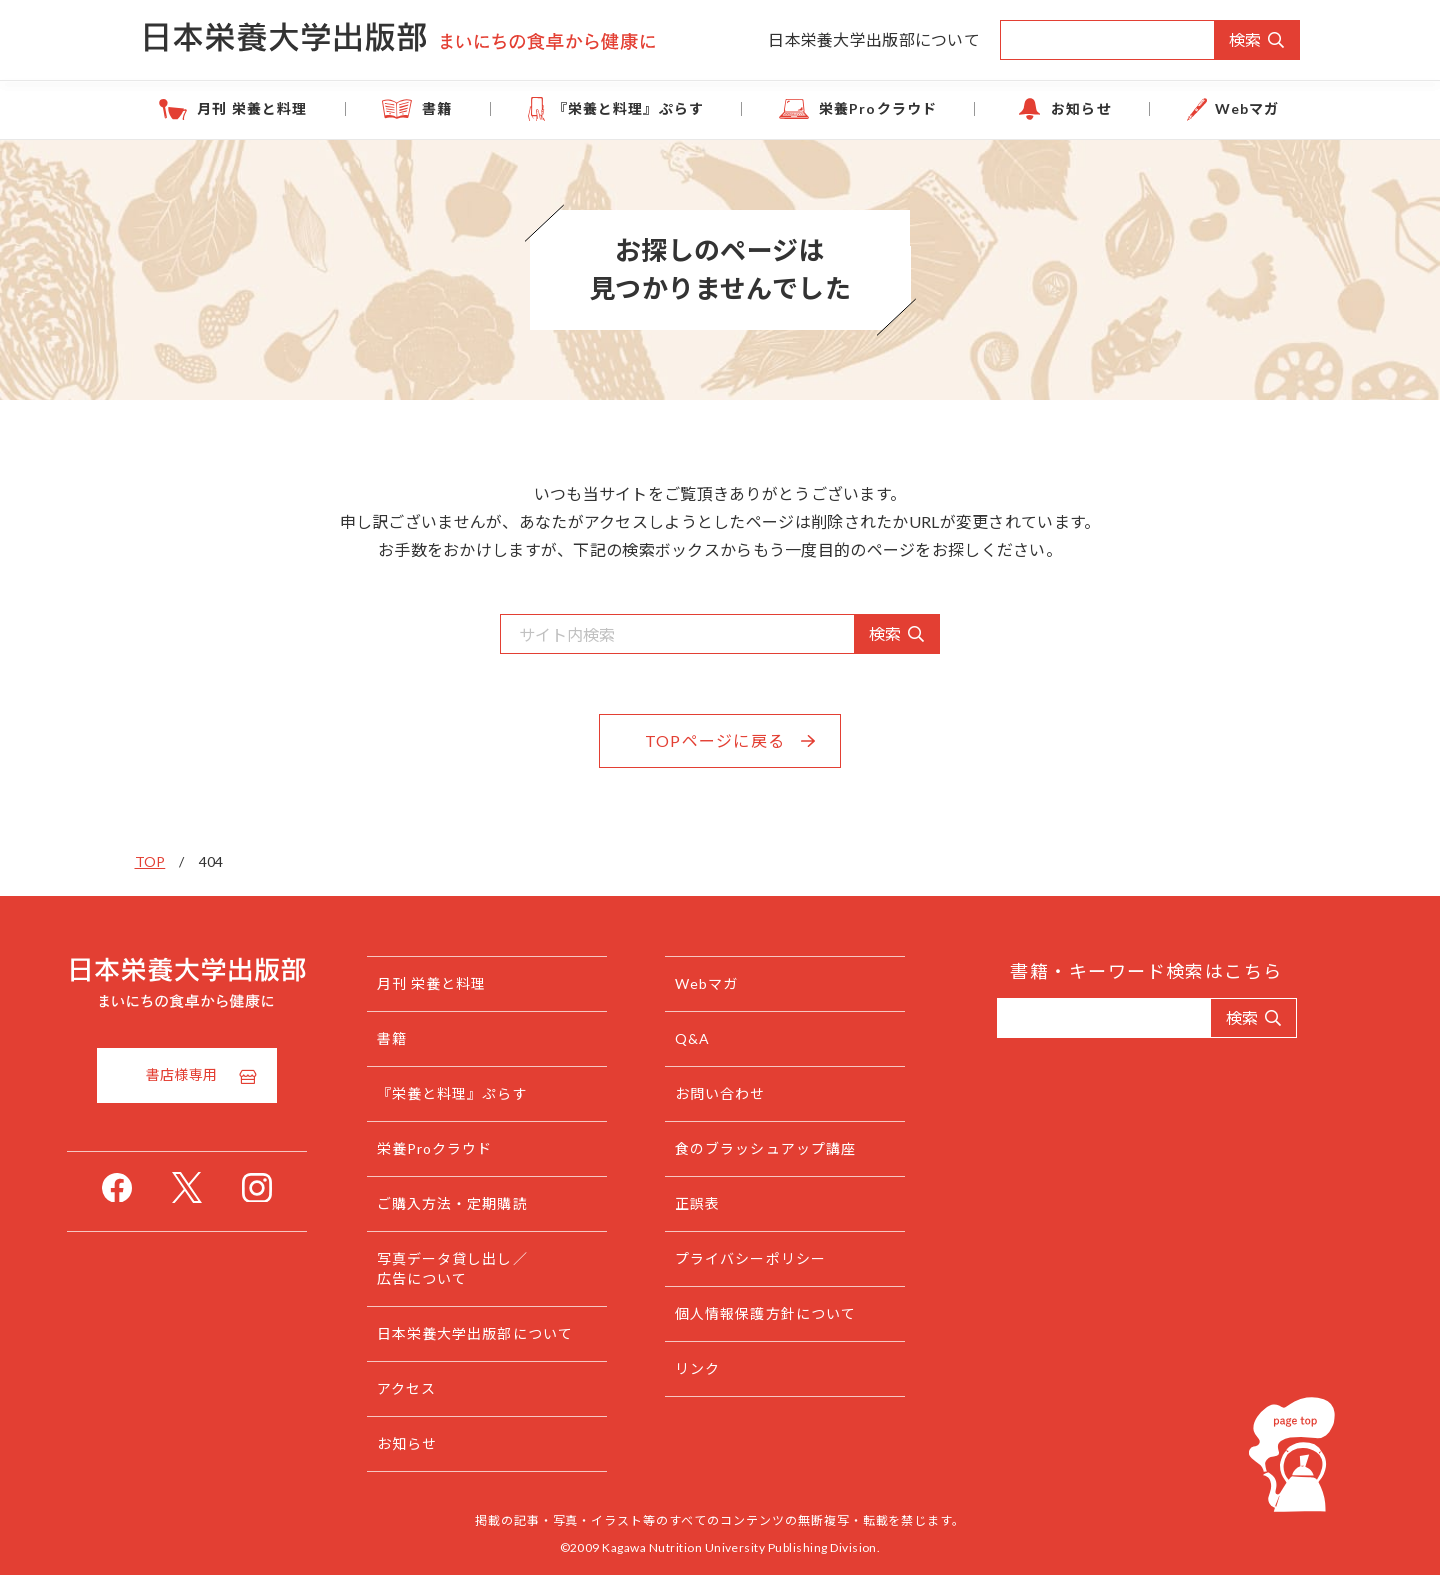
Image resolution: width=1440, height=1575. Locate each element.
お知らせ (1059, 108)
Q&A (730, 1038)
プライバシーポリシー (788, 1258)
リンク (735, 1368)
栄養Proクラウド (871, 108)
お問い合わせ (758, 1093)
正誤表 (735, 1203)
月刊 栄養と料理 (291, 108)
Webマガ (1210, 108)
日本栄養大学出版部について (874, 39)
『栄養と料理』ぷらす (636, 108)
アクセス (444, 1388)
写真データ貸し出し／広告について (490, 1268)
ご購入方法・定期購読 (490, 1203)
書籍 (461, 108)
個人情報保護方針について (803, 1313)
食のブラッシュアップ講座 (803, 1148)
